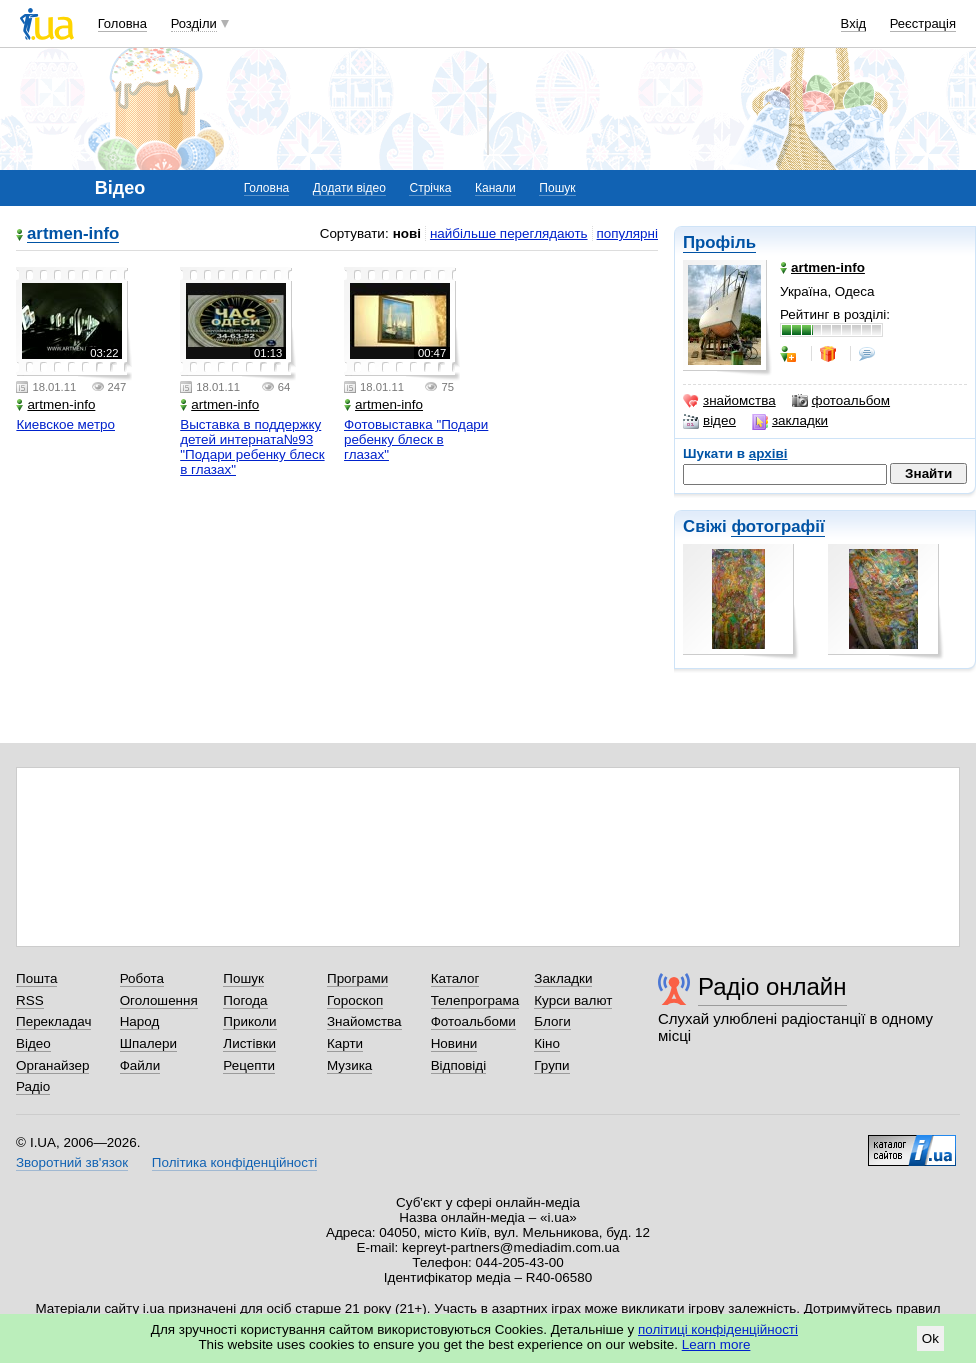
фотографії (777, 526)
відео (709, 421)
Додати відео (349, 188)
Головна (122, 23)
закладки (790, 421)
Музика (349, 1065)
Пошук (557, 188)
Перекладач (53, 1021)
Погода (245, 1000)
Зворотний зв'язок (72, 1162)
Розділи (194, 23)
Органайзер (52, 1065)
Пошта (36, 978)
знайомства (729, 401)
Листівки (249, 1043)
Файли (140, 1065)
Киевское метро (65, 424)
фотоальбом (841, 401)
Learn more (716, 1344)
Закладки (563, 978)
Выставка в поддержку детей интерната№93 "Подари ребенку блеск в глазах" (252, 447)
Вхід (854, 23)
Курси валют (573, 1000)
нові (407, 233)
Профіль (719, 242)
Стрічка (430, 188)
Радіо (33, 1086)
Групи (551, 1065)
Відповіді (459, 1065)
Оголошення (159, 1000)
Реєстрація (923, 23)
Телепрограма (475, 1000)
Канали (495, 188)
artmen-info (73, 234)
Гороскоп (355, 1000)
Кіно (547, 1043)
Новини (454, 1043)
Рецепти (249, 1065)
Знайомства (364, 1021)
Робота (142, 978)
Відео (33, 1043)
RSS (30, 1000)
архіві (768, 453)
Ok (930, 1338)
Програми (357, 978)
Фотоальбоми (473, 1021)
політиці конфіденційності (718, 1329)
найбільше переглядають (509, 233)
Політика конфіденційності (234, 1162)
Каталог (455, 978)
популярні (627, 233)
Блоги (552, 1021)
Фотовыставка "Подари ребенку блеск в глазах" (416, 439)
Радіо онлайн (772, 986)
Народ (140, 1021)
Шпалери (148, 1043)
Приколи (249, 1021)
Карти (345, 1043)
